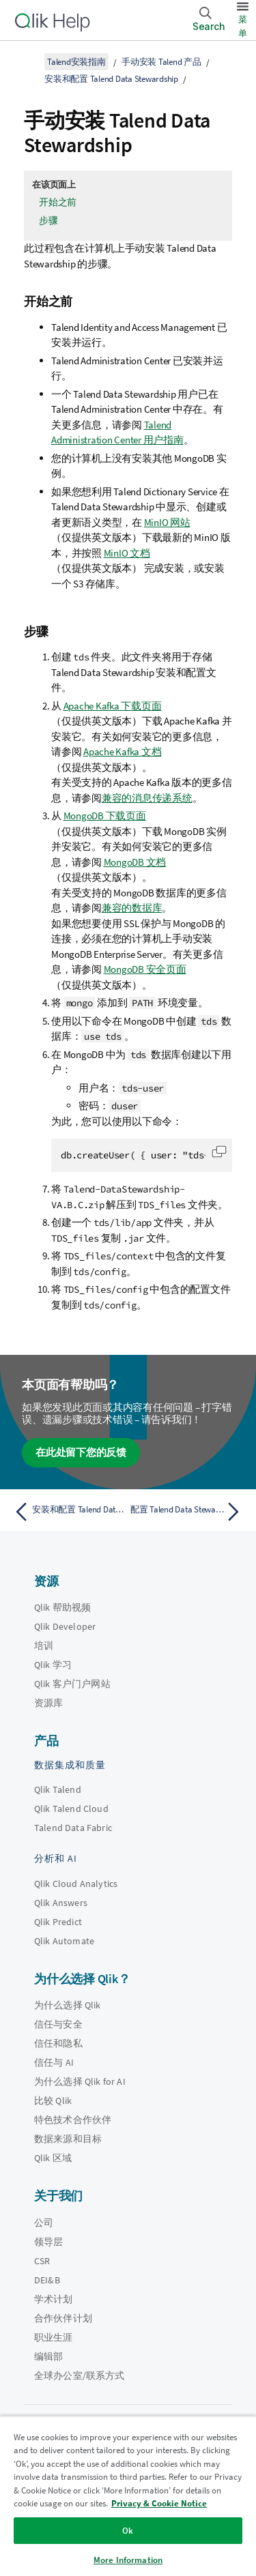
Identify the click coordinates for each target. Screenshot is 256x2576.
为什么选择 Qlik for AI (80, 2081)
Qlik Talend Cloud (71, 1808)
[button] (219, 1151)
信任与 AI (54, 2062)
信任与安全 (58, 2024)
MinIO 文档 (127, 552)
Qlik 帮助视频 (62, 1607)
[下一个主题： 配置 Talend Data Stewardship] (188, 1512)
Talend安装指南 (76, 62)
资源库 (48, 1703)
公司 (43, 2222)
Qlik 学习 (53, 1664)
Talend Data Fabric (73, 1827)
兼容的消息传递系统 (147, 797)
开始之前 (57, 202)
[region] (128, 2496)
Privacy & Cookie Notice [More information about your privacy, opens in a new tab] (159, 2503)
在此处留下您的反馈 (80, 1452)
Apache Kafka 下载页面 (112, 705)
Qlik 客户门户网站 (72, 1684)
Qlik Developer (65, 1626)
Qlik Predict (58, 1922)
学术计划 (53, 2299)
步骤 (48, 220)
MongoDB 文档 (135, 861)
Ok (127, 2530)
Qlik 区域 (53, 2158)
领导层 (48, 2242)
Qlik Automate (64, 1941)
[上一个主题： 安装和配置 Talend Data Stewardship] (68, 1512)
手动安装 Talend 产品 (161, 62)
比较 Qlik (53, 2100)
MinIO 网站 (167, 522)
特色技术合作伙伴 (72, 2119)
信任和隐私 (58, 2043)
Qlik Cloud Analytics (75, 1883)
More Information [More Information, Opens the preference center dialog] (128, 2560)
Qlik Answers (60, 1903)
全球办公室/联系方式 (79, 2375)
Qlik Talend (57, 1789)
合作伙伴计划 (63, 2318)
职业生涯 (53, 2337)
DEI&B (47, 2280)
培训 (43, 1645)
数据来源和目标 (68, 2139)
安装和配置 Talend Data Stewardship (111, 79)
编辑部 (48, 2356)
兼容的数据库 (132, 907)
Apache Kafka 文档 (122, 751)
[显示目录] (27, 61)
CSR (42, 2261)
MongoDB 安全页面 (145, 969)
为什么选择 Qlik (67, 2005)
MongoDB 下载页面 (104, 815)
